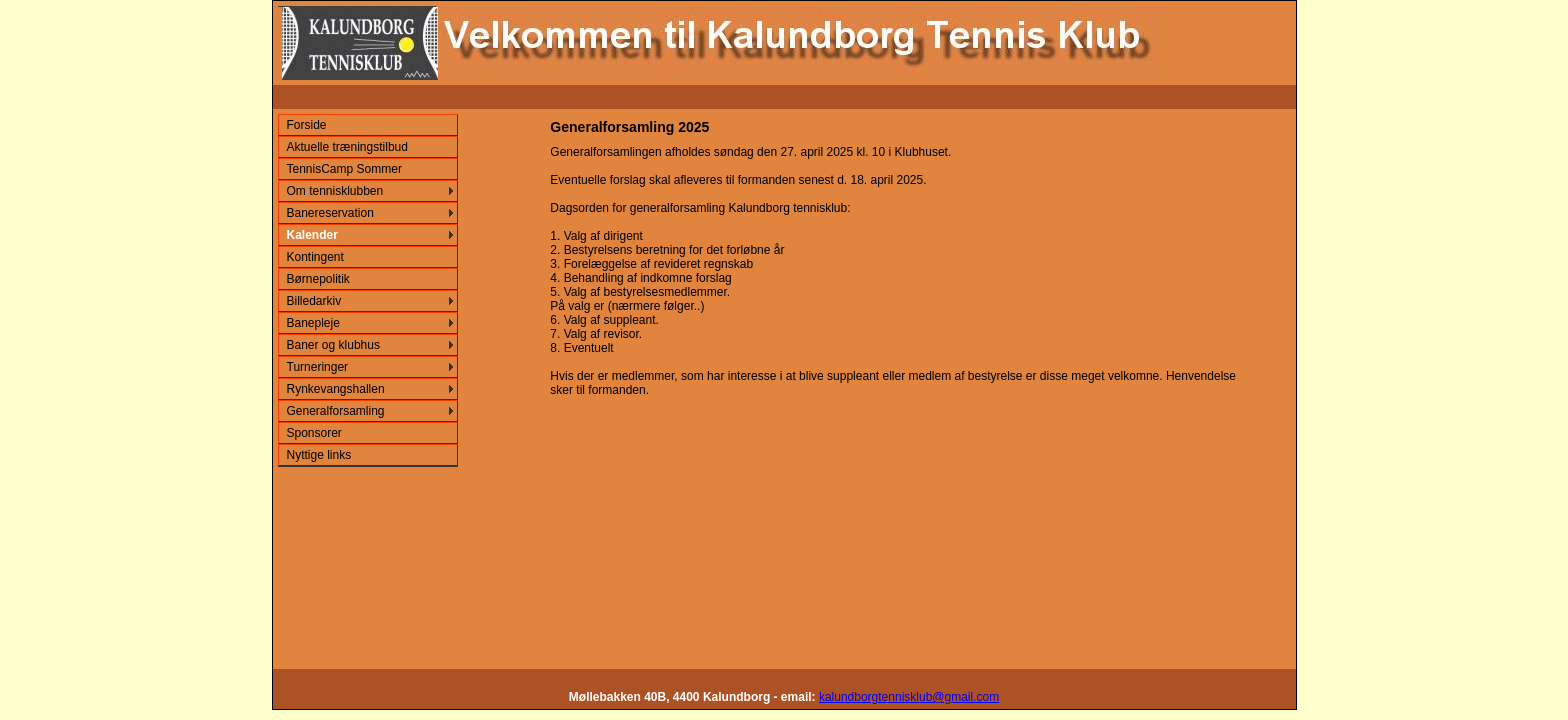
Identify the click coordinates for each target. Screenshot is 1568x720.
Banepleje (313, 323)
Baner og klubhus (333, 345)
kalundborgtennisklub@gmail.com (909, 697)
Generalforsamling (336, 411)
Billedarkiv (314, 301)
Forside (307, 125)
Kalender (312, 235)
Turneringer (318, 367)
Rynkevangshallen (336, 389)
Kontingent (315, 257)
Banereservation (330, 213)
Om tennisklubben (335, 191)
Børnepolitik (318, 279)
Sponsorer (314, 433)
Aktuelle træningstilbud (347, 147)
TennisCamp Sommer (344, 169)
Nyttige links (319, 455)
